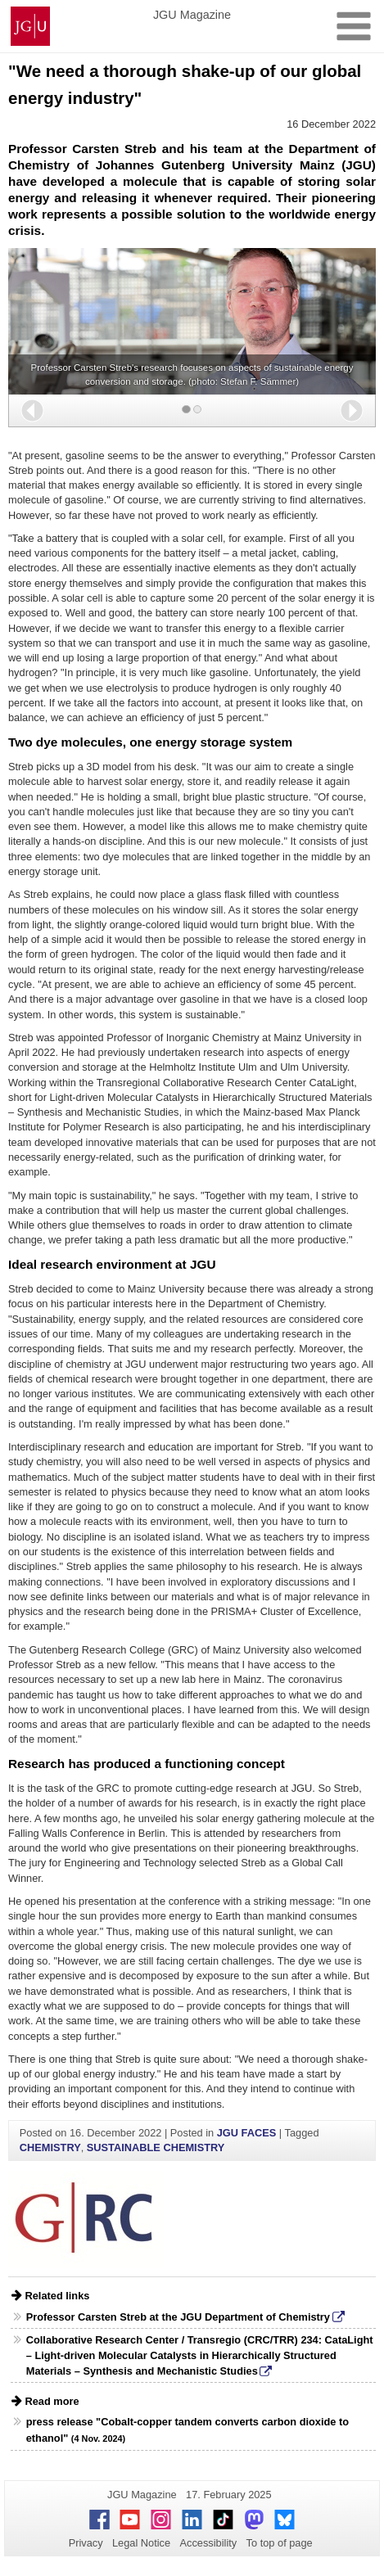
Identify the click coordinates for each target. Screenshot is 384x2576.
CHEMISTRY (50, 2147)
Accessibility (208, 2543)
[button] (32, 410)
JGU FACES (247, 2133)
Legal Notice (141, 2543)
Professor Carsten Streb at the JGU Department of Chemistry (178, 2317)
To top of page (279, 2543)
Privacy (86, 2543)
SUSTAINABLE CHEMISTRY (156, 2147)
